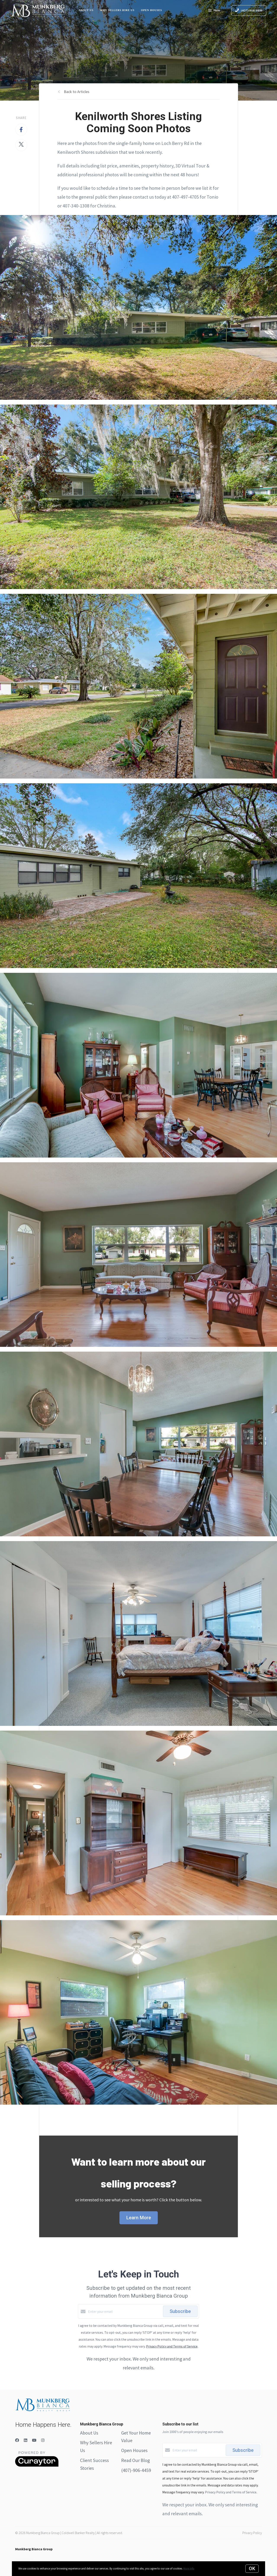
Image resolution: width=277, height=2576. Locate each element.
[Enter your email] (124, 2311)
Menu (214, 10)
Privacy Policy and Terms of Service (172, 2346)
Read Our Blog (135, 2460)
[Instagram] (43, 2440)
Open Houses (151, 10)
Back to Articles (76, 91)
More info (188, 2568)
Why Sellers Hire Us (117, 10)
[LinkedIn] (25, 2440)
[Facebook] (17, 2440)
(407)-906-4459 (136, 2470)
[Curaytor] (36, 2465)
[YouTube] (34, 2440)
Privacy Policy (252, 2533)
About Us (85, 10)
